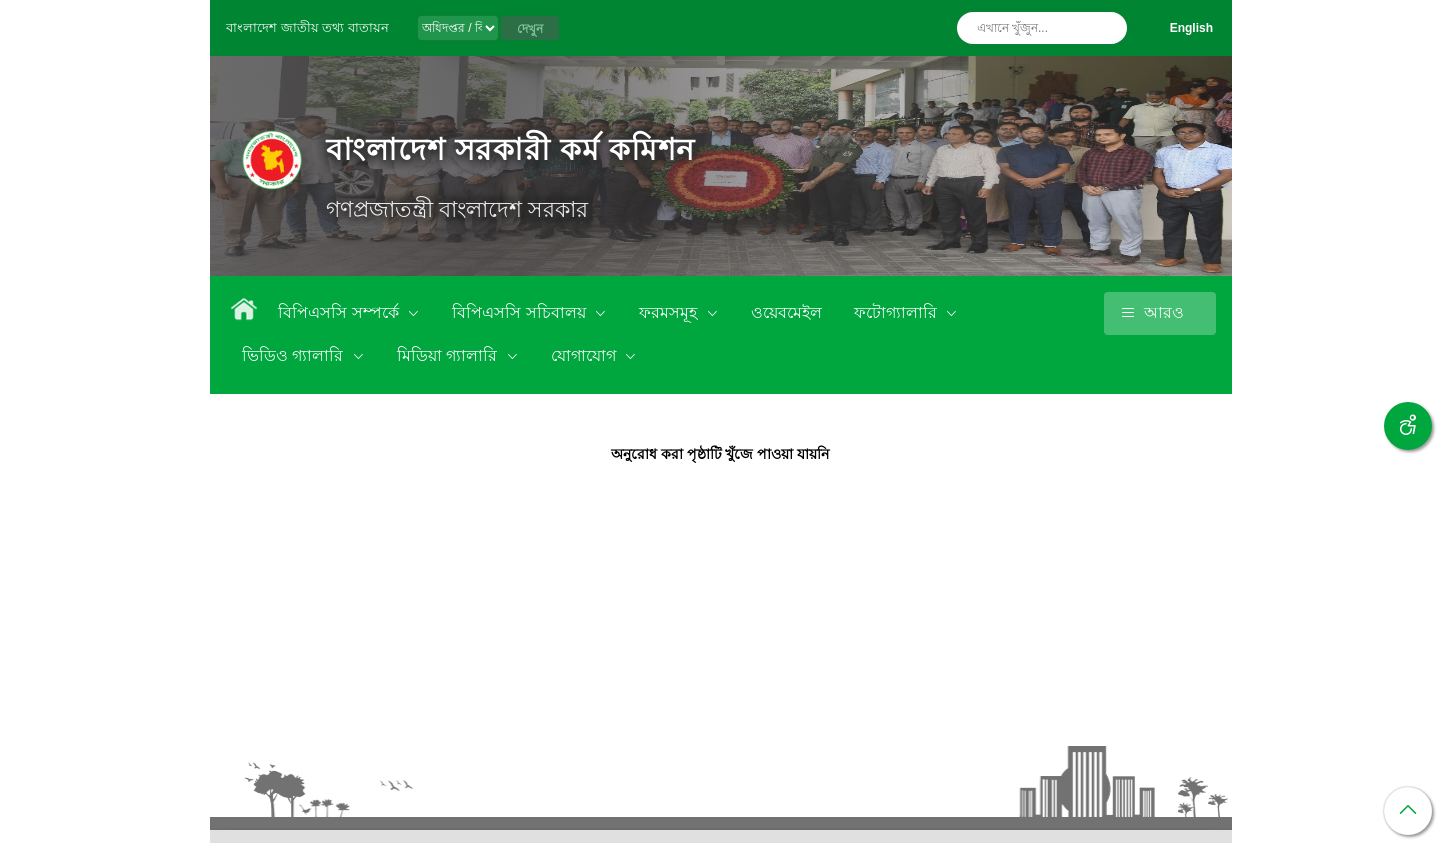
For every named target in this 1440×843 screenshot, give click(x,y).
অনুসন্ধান (1107, 28)
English (1191, 28)
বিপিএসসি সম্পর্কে (340, 312)
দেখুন (530, 29)
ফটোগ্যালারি (897, 312)
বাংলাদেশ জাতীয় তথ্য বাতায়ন (307, 27)
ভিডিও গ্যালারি (295, 355)
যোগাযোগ (585, 355)
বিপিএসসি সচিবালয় (521, 312)
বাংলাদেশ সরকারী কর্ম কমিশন (510, 149)
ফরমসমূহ (670, 312)
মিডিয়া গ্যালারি (449, 355)
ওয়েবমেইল (786, 312)
